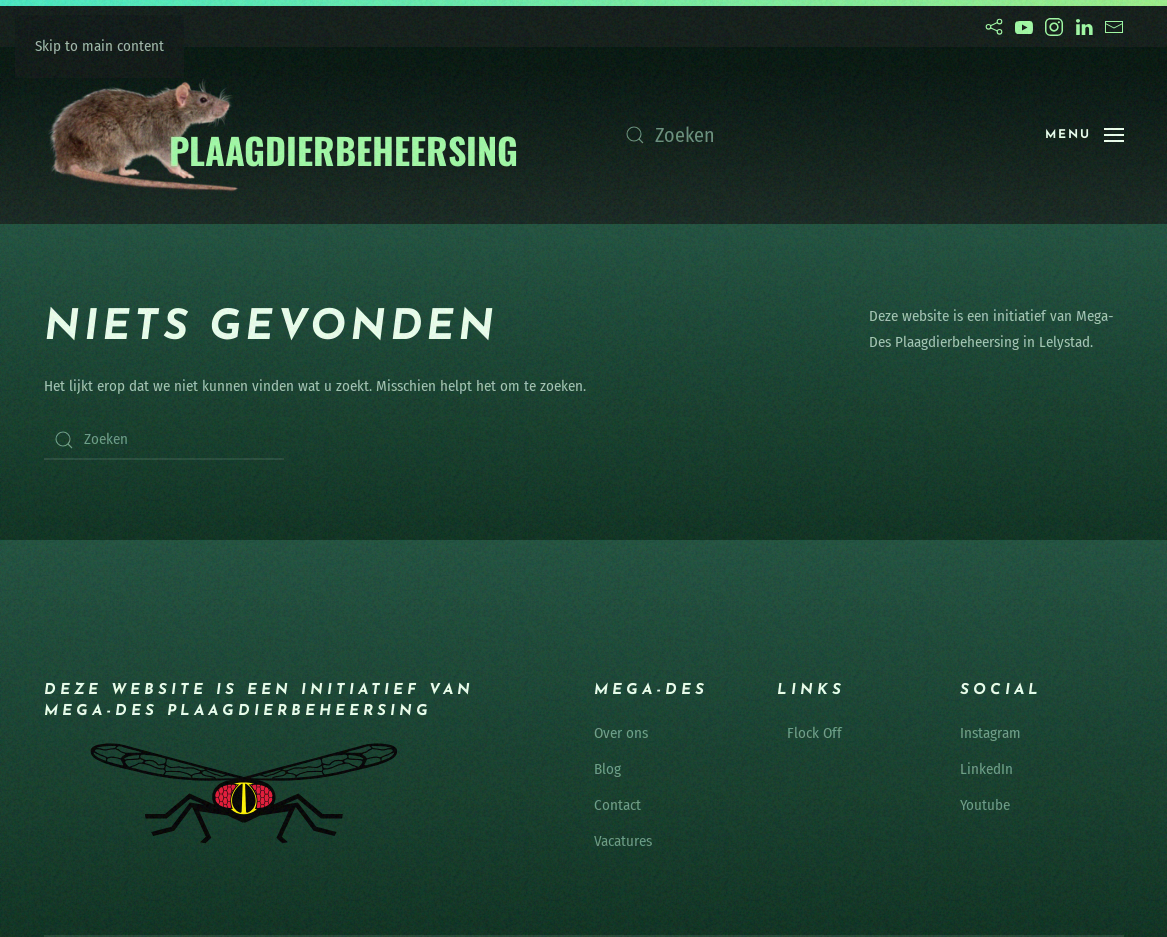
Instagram (990, 733)
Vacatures (623, 841)
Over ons (621, 733)
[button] (1084, 135)
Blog (607, 769)
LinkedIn (986, 769)
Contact (617, 805)
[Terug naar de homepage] (282, 135)
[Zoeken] (815, 135)
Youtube (985, 805)
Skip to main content (99, 46)
